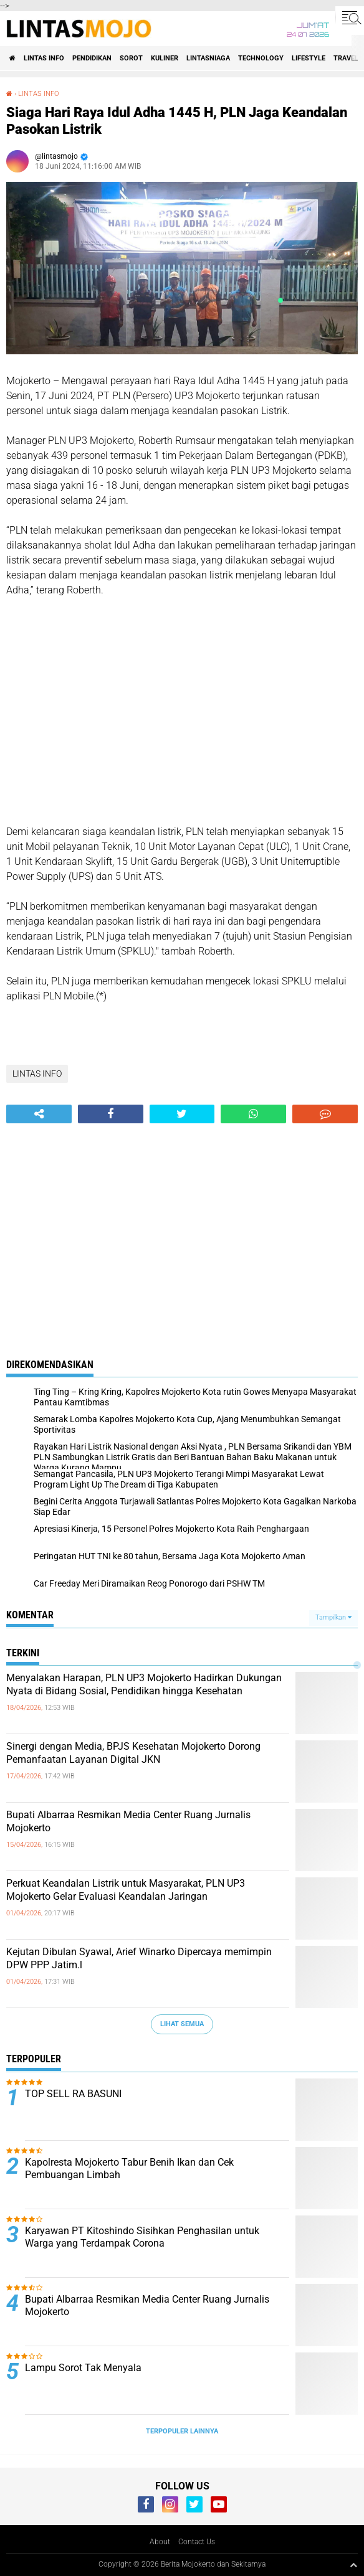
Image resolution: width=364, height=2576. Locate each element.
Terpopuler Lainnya (182, 2431)
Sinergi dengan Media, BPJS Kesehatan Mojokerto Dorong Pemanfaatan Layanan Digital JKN (133, 1752)
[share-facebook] (110, 1114)
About (160, 2541)
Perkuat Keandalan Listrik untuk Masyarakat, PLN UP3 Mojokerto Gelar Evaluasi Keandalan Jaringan (125, 1889)
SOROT (131, 58)
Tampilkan (333, 1617)
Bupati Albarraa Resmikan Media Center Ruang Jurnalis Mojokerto (128, 1821)
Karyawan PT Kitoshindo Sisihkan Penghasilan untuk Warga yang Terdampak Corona (142, 2237)
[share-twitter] (182, 1114)
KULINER (164, 58)
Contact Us (196, 2541)
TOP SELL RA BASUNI (73, 2094)
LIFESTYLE (308, 58)
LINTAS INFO (44, 58)
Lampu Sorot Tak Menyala (83, 2368)
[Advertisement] (182, 718)
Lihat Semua (182, 2024)
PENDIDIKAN (92, 58)
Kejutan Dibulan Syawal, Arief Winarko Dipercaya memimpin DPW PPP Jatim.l (139, 1958)
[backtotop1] (353, 2564)
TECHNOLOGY (261, 58)
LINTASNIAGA (208, 58)
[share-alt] (39, 1114)
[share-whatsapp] (253, 1114)
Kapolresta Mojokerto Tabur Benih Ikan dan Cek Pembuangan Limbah (129, 2168)
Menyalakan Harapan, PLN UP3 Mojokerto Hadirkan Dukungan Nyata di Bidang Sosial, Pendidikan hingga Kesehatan (144, 1684)
